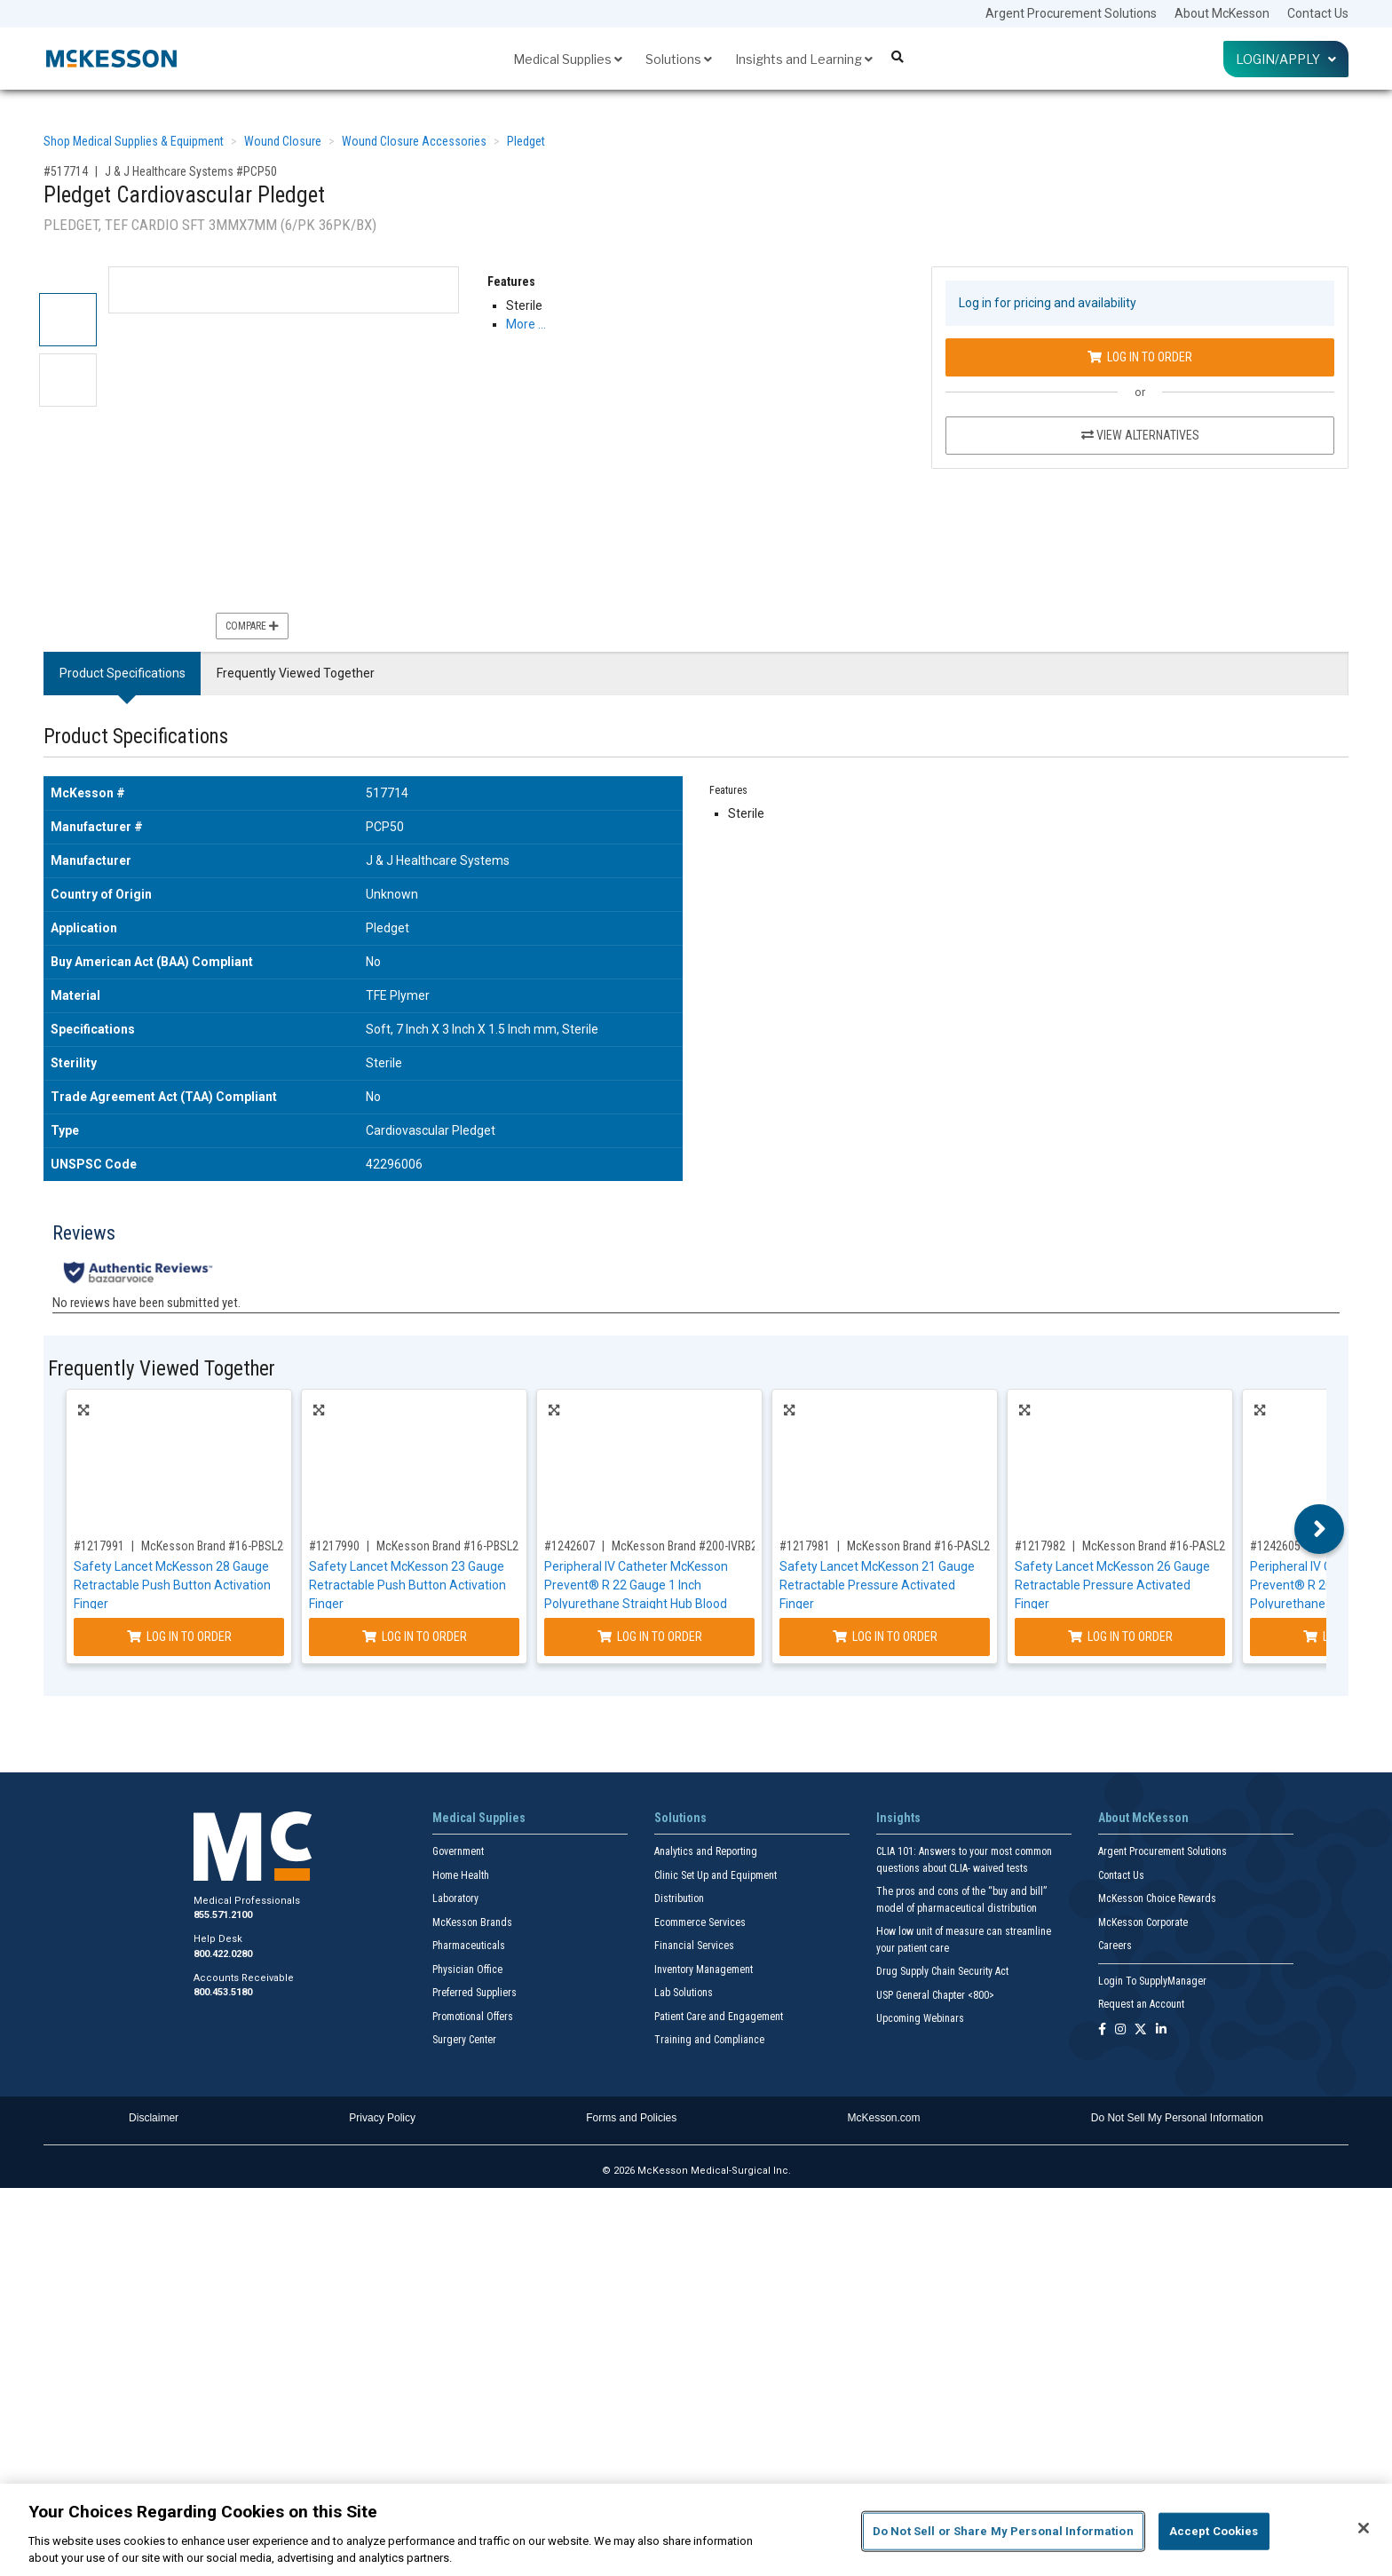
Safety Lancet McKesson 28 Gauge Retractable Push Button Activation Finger (172, 1585)
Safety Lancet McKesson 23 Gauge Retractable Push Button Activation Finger (407, 1585)
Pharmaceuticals (468, 1945)
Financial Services (694, 1945)
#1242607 (569, 1546)
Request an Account (1141, 2004)
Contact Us (1317, 13)
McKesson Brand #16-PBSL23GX (457, 1546)
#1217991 (99, 1546)
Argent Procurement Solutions (1071, 13)
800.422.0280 (223, 1954)
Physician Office (467, 1969)
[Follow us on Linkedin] (1161, 2030)
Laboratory (455, 1898)
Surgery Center (464, 2039)
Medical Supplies (567, 59)
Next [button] (1319, 1529)
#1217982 (1040, 1546)
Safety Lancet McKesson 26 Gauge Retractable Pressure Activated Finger (1112, 1585)
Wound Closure (282, 141)
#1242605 (1275, 1546)
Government (458, 1851)
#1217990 (334, 1546)
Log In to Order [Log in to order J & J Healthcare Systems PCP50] (1140, 357)
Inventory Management (703, 1969)
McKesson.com (884, 2118)
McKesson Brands (472, 1922)
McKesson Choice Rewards (1157, 1898)
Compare (252, 626)
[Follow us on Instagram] (1120, 2030)
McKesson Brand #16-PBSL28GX (222, 1546)
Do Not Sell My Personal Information (1177, 2118)
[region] (696, 2530)
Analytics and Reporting (705, 1851)
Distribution (679, 1898)
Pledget (526, 141)
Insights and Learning (804, 59)
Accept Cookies (1214, 2531)
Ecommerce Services (700, 1922)
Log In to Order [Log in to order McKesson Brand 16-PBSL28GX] (179, 1636)
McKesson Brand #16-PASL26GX (1164, 1546)
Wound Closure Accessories (414, 141)
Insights (898, 1818)
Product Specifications (122, 673)
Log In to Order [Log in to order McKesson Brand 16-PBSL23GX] (414, 1636)
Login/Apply (1286, 59)
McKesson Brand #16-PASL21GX (928, 1546)
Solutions (678, 59)
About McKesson (1221, 13)
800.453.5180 (223, 1992)
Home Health (460, 1875)
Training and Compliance (709, 2039)
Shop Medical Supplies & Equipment (134, 141)
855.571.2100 (223, 1915)
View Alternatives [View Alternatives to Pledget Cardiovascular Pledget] (1140, 435)
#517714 (66, 171)
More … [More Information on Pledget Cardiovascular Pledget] (526, 324)
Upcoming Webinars (920, 2018)
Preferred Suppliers (474, 1992)
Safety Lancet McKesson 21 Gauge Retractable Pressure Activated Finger (877, 1585)
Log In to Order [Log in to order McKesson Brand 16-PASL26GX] (1120, 1636)
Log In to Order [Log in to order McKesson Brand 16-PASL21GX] (885, 1636)
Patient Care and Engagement (718, 2016)
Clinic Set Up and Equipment (715, 1875)
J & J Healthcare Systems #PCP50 (191, 171)
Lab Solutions (683, 1992)
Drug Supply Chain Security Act (942, 1971)
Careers (1115, 1945)
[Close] (1363, 2528)
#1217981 (804, 1546)
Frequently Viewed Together (296, 673)
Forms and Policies (631, 2118)
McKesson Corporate (1143, 1922)
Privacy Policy (382, 2118)
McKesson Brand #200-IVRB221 (691, 1546)
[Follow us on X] (1141, 2030)
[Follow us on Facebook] (1102, 2030)
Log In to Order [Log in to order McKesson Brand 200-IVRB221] (649, 1636)
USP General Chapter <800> (935, 1995)
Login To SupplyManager (1152, 1981)
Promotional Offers (472, 2016)
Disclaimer (153, 2118)
